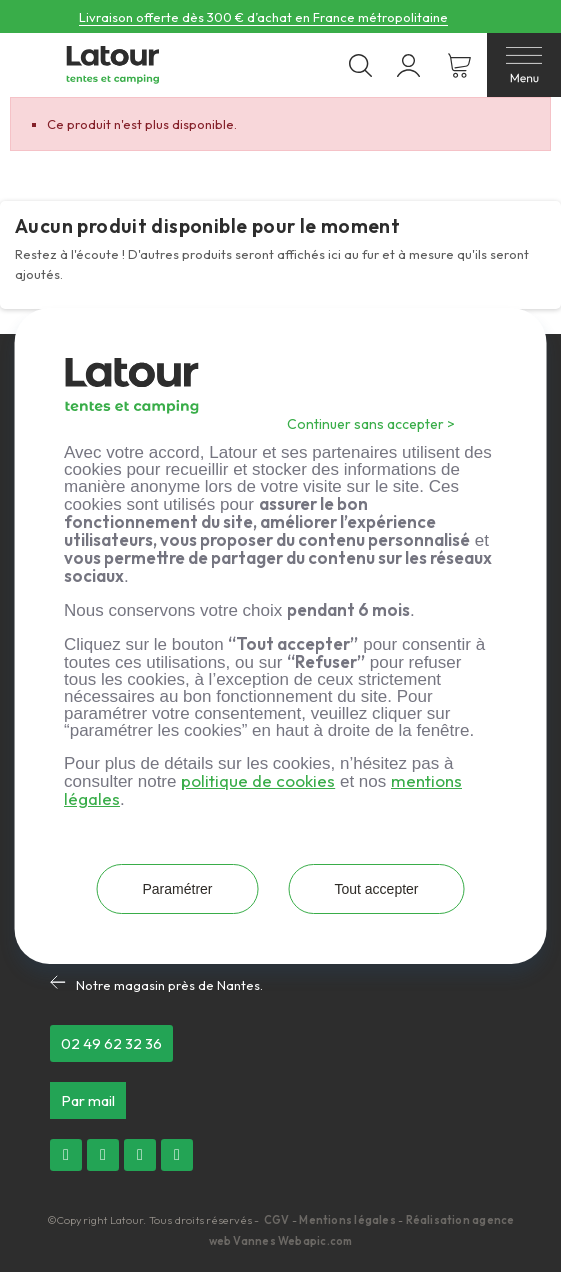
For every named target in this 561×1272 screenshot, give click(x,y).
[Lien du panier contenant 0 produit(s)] (459, 65)
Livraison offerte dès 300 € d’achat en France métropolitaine (263, 17)
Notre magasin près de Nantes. (169, 985)
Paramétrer (177, 889)
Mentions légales (347, 1220)
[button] (111, 1043)
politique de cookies (258, 780)
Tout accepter (376, 889)
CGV (278, 1220)
